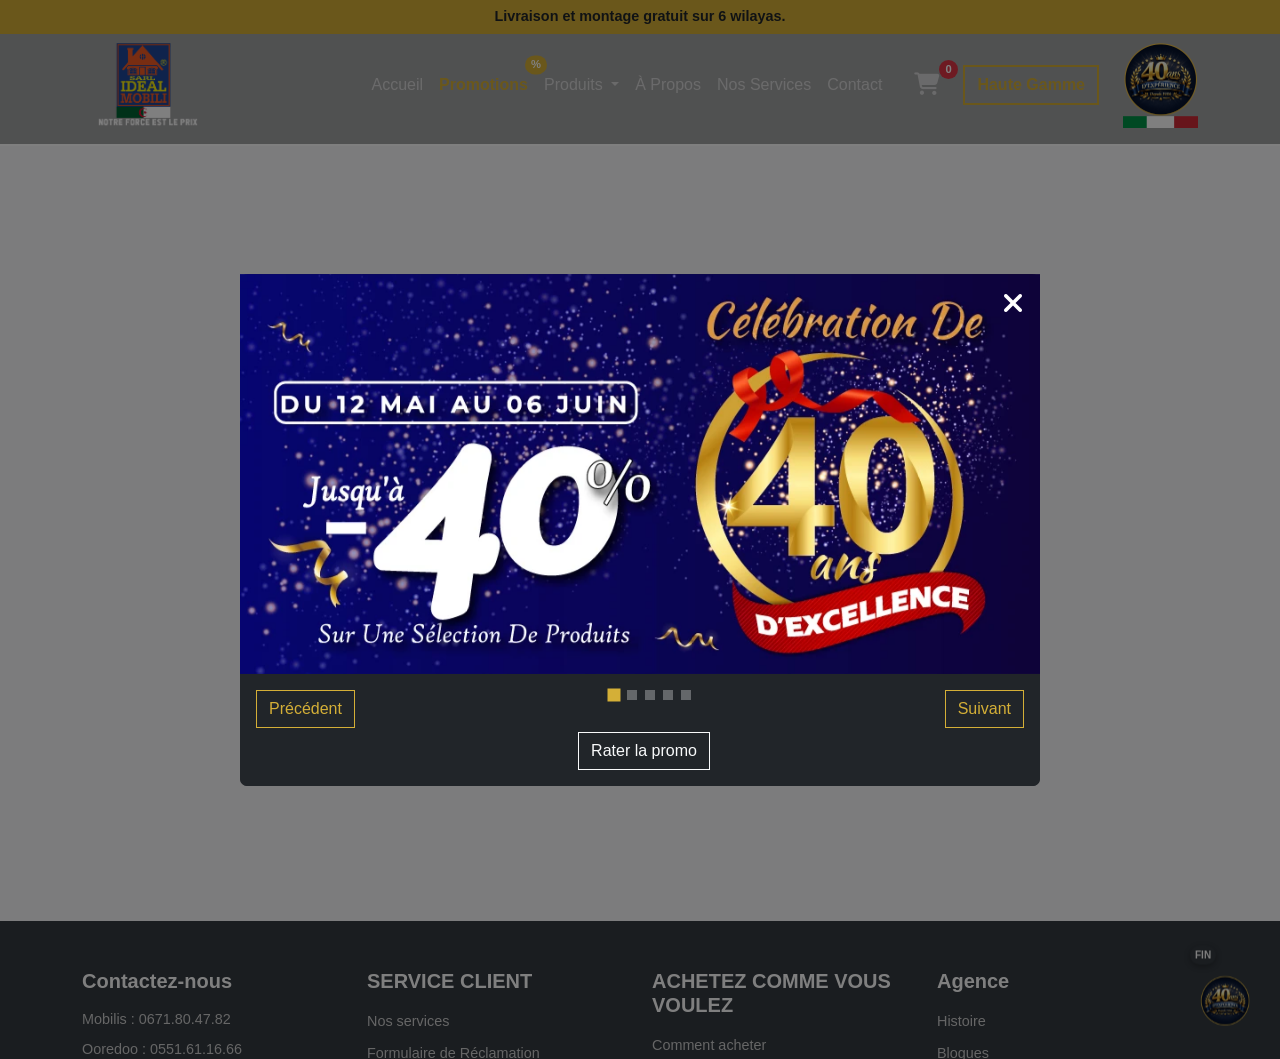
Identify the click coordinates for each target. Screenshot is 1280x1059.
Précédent (305, 708)
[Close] (1013, 305)
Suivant (984, 708)
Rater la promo (644, 750)
